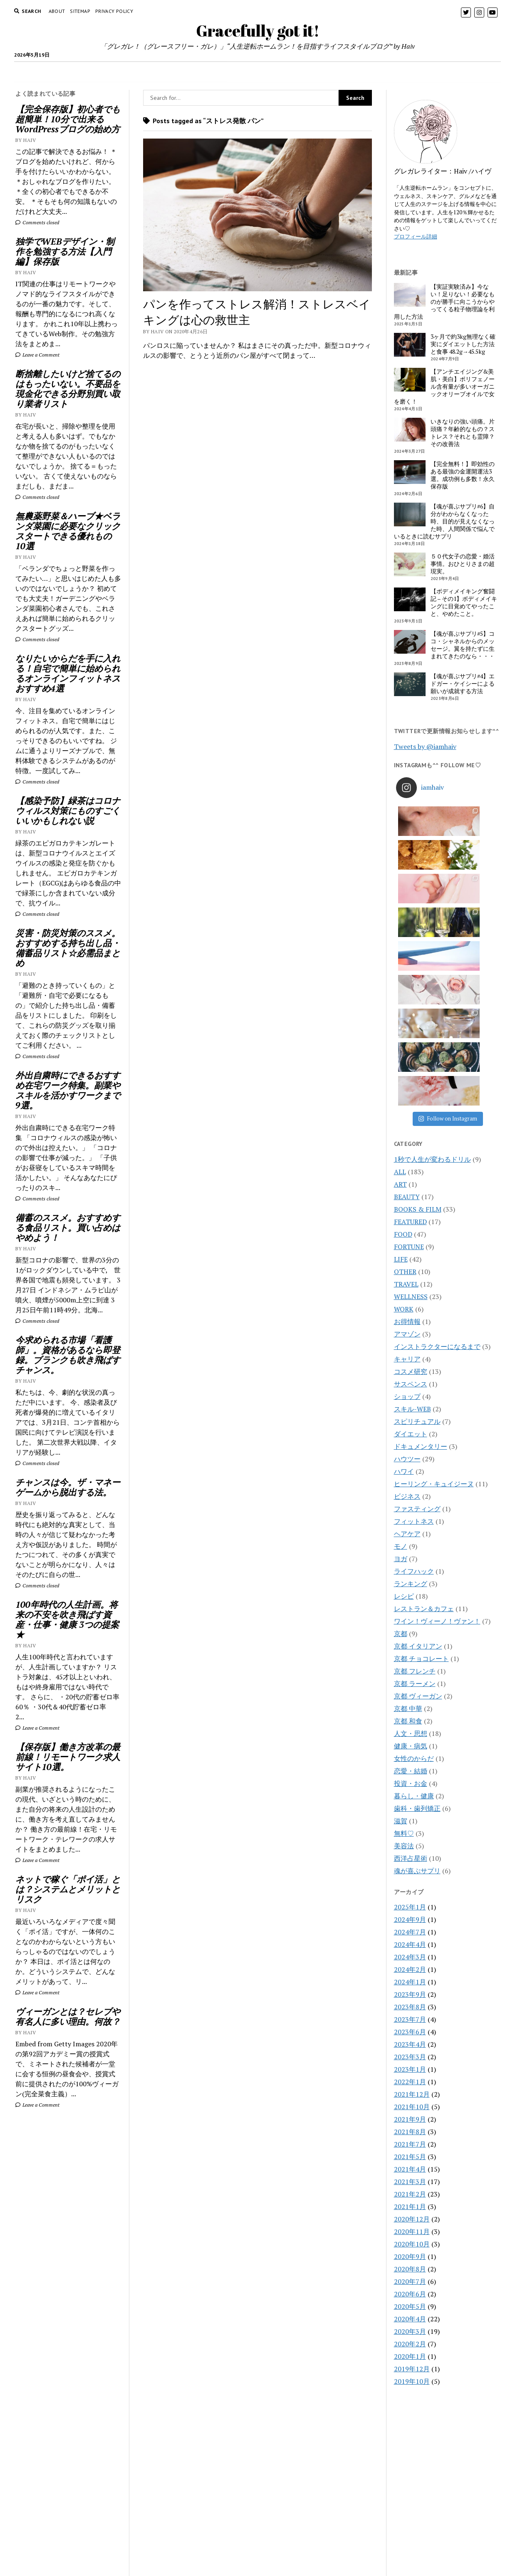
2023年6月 (410, 1829)
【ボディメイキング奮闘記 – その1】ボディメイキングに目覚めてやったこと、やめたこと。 (464, 602)
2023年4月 (410, 1842)
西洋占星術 (410, 1656)
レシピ (404, 1393)
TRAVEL (163, 72)
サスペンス (410, 1181)
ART (400, 982)
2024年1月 (410, 1779)
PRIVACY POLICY (114, 11)
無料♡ (404, 1631)
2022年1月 (410, 1879)
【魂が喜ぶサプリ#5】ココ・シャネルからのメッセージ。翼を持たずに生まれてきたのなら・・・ (463, 645)
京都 (400, 1431)
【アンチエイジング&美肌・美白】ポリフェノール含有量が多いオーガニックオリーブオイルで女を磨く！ (444, 386)
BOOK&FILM (373, 72)
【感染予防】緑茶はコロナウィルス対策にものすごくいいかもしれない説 (67, 811)
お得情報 (407, 1119)
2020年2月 (410, 2141)
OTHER (405, 1069)
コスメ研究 (410, 1169)
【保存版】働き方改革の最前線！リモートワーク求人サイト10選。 (67, 1757)
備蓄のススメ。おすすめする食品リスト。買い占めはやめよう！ (67, 1227)
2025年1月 (410, 1704)
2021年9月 (410, 1916)
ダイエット (410, 1231)
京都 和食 (408, 1518)
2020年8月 (410, 2066)
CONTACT (258, 2531)
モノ (400, 1344)
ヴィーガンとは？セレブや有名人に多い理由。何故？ (67, 2016)
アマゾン (407, 1131)
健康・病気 (410, 1543)
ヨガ (400, 1356)
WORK (329, 72)
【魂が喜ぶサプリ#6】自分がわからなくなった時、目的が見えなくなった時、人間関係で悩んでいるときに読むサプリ (444, 521)
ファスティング (417, 1306)
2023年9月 (410, 1792)
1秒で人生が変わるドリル (432, 957)
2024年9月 (410, 1717)
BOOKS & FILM (417, 1007)
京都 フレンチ (415, 1468)
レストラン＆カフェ (424, 1406)
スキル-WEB (412, 1206)
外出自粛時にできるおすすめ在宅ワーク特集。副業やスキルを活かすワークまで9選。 (67, 1090)
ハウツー (407, 1256)
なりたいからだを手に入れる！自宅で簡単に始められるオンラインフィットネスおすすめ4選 (67, 673)
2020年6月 (410, 2091)
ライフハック (414, 1369)
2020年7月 (410, 2079)
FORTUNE (290, 72)
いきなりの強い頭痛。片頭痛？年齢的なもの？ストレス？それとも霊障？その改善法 (463, 433)
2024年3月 (410, 1754)
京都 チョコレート (421, 1456)
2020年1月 (410, 2154)
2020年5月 (410, 2104)
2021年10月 (412, 1904)
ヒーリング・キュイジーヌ (434, 1281)
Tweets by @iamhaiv (425, 746)
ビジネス (407, 1294)
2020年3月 (410, 2129)
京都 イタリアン (418, 1443)
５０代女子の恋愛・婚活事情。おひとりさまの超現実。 (463, 564)
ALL (400, 969)
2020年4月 (410, 2116)
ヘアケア (407, 1331)
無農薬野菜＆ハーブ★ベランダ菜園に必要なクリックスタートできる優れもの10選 (67, 531)
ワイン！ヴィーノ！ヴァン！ (437, 1418)
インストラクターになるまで (437, 1144)
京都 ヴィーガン (418, 1493)
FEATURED (410, 1019)
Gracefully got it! (257, 30)
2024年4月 (410, 1742)
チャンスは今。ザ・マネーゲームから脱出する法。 (67, 1487)
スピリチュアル (417, 1219)
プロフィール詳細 (415, 236)
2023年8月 (410, 1804)
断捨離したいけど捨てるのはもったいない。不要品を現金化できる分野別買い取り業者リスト (67, 389)
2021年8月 (410, 1929)
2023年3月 (410, 1854)
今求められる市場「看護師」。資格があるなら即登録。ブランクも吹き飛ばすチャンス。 (67, 1355)
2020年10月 (412, 2041)
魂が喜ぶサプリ (417, 1668)
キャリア (407, 1156)
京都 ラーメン (415, 1481)
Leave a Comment (37, 355)
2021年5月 (410, 1954)
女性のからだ (414, 1556)
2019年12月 (412, 2166)
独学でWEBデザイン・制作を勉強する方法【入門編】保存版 (64, 251)
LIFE (414, 72)
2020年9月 (410, 2054)
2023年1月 (410, 1867)
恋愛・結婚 (410, 1568)
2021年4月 (410, 1966)
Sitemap (80, 11)
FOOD (127, 72)
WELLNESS (206, 72)
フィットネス (414, 1319)
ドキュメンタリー (420, 1244)
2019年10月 (412, 2179)
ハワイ (404, 1269)
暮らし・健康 (414, 1593)
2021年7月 (410, 1941)
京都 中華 (408, 1506)
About (57, 11)
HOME (100, 72)
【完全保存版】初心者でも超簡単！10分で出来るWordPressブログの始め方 (67, 119)
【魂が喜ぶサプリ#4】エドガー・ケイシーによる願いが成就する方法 (463, 683)
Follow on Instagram (447, 916)
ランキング (410, 1381)
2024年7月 (410, 1729)
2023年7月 (410, 1817)
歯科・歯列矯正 (417, 1606)
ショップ (407, 1194)
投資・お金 (410, 1581)
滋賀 (400, 1618)
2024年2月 (410, 1767)
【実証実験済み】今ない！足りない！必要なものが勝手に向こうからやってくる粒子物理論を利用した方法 (444, 301)
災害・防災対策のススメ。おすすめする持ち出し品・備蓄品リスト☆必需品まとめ (67, 948)
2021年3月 (410, 1979)
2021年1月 (410, 2004)
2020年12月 (412, 2016)
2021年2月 (410, 1991)
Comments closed (37, 222)
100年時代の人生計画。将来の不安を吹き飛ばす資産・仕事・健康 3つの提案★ (67, 1619)
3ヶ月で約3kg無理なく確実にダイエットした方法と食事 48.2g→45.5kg (463, 344)
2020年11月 (412, 2029)
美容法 (404, 1643)
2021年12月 (412, 1892)
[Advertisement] (68, 2253)
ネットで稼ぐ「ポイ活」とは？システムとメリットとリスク (67, 1889)
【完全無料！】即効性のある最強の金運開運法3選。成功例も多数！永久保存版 (463, 475)
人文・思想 (410, 1531)
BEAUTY (249, 72)
